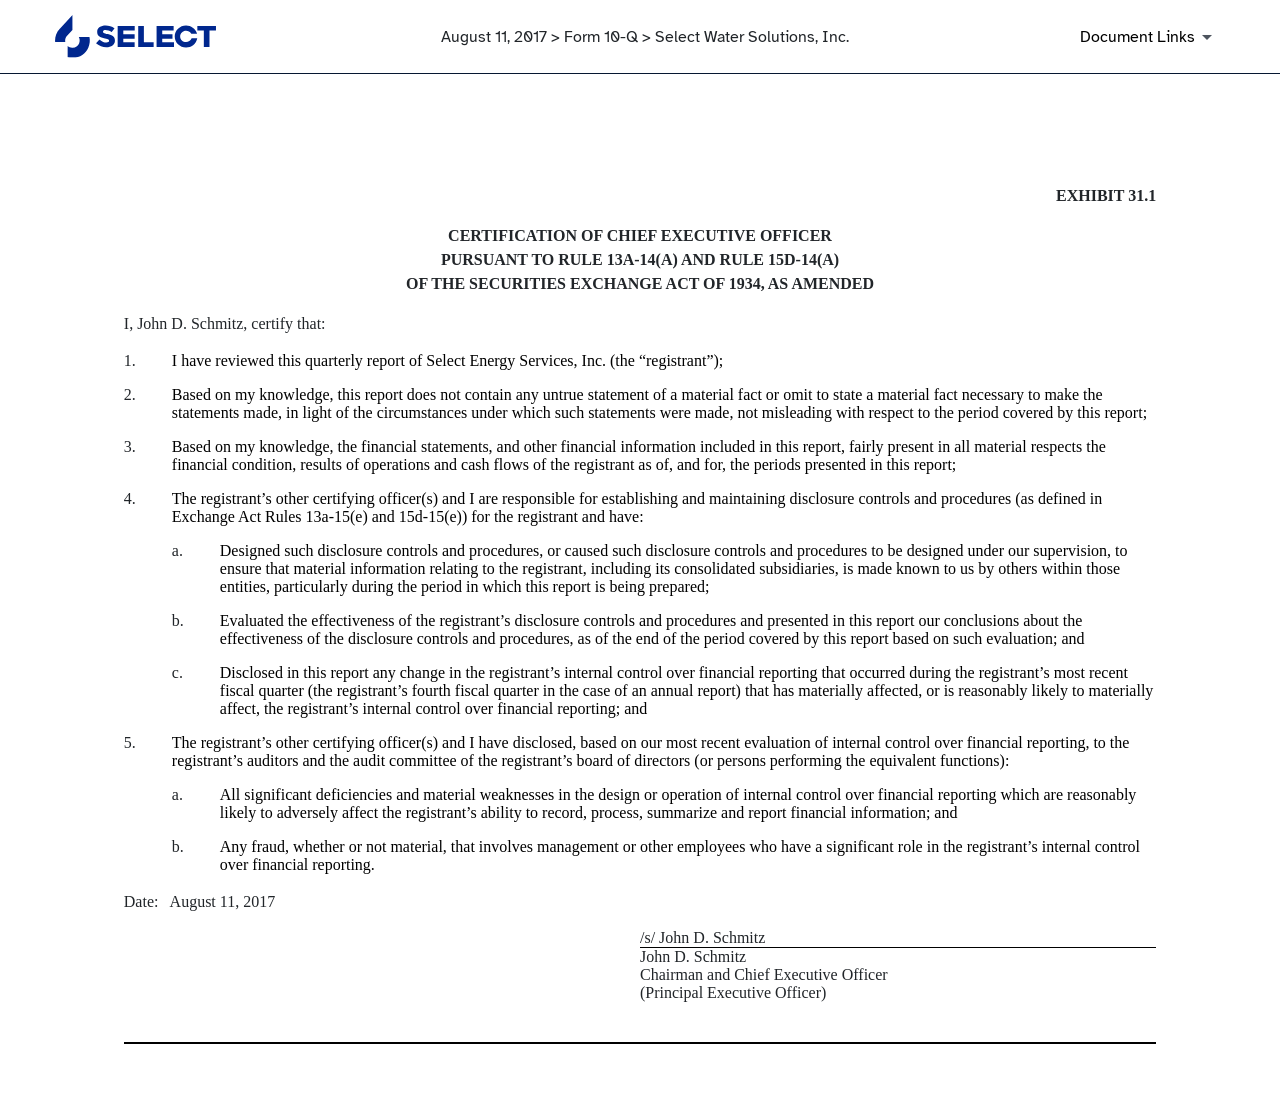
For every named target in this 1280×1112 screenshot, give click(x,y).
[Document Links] (1149, 37)
